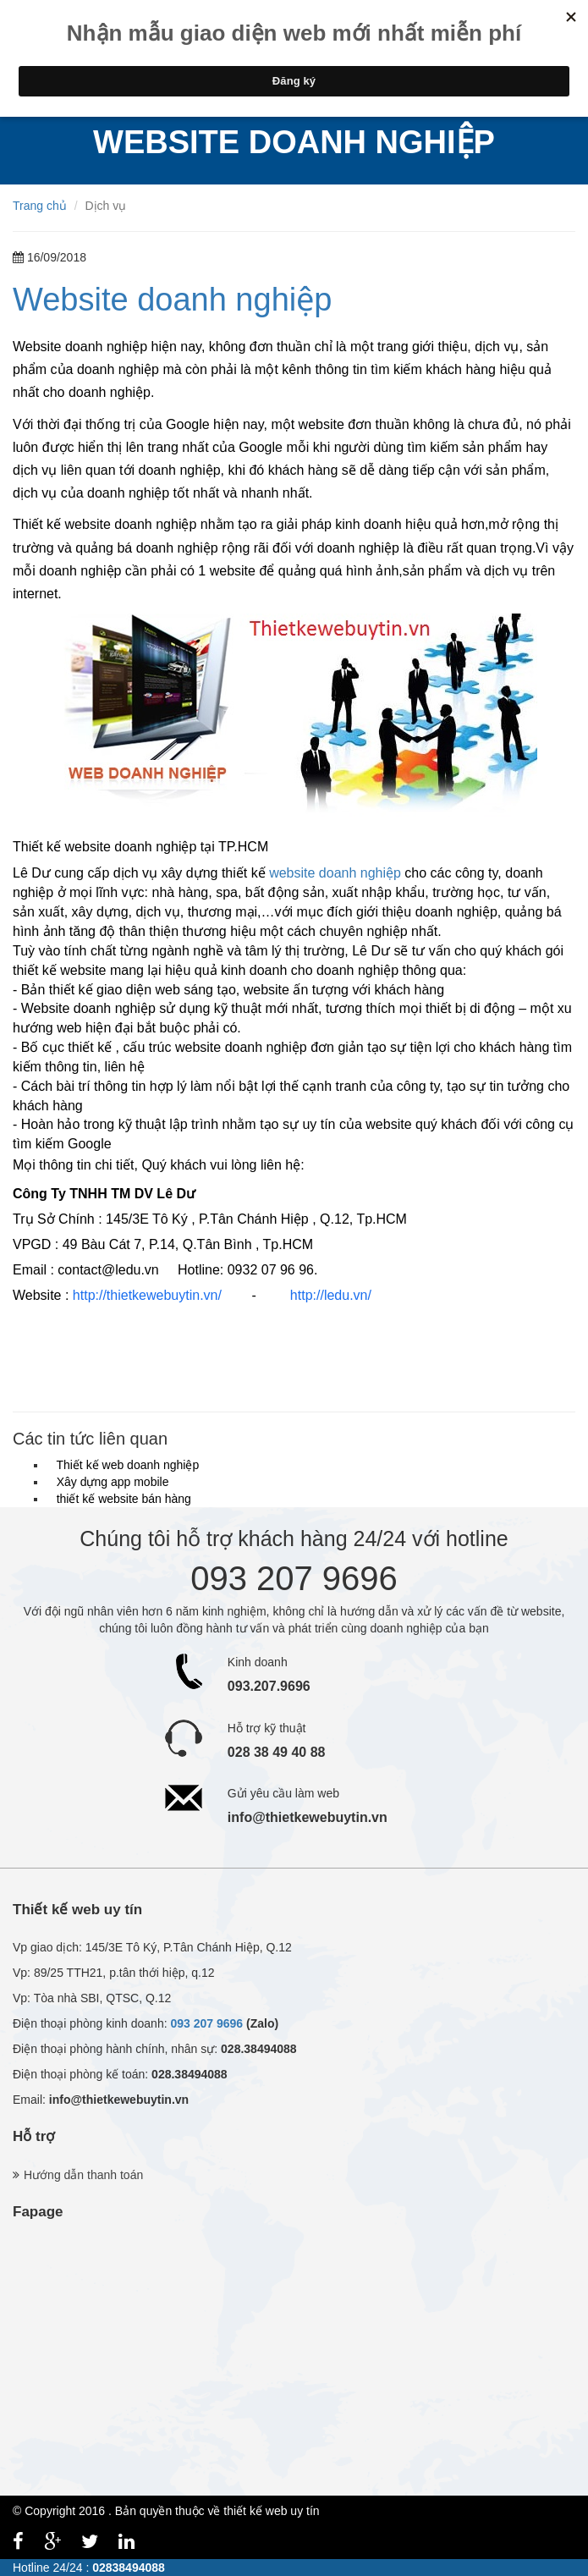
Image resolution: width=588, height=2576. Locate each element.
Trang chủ (40, 205)
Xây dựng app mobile (109, 1482)
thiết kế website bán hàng (120, 1498)
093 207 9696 (206, 2023)
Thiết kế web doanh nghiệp (124, 1465)
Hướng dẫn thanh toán (83, 2175)
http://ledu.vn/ (330, 1295)
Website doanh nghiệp (172, 299)
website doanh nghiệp (335, 873)
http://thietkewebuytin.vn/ (147, 1295)
